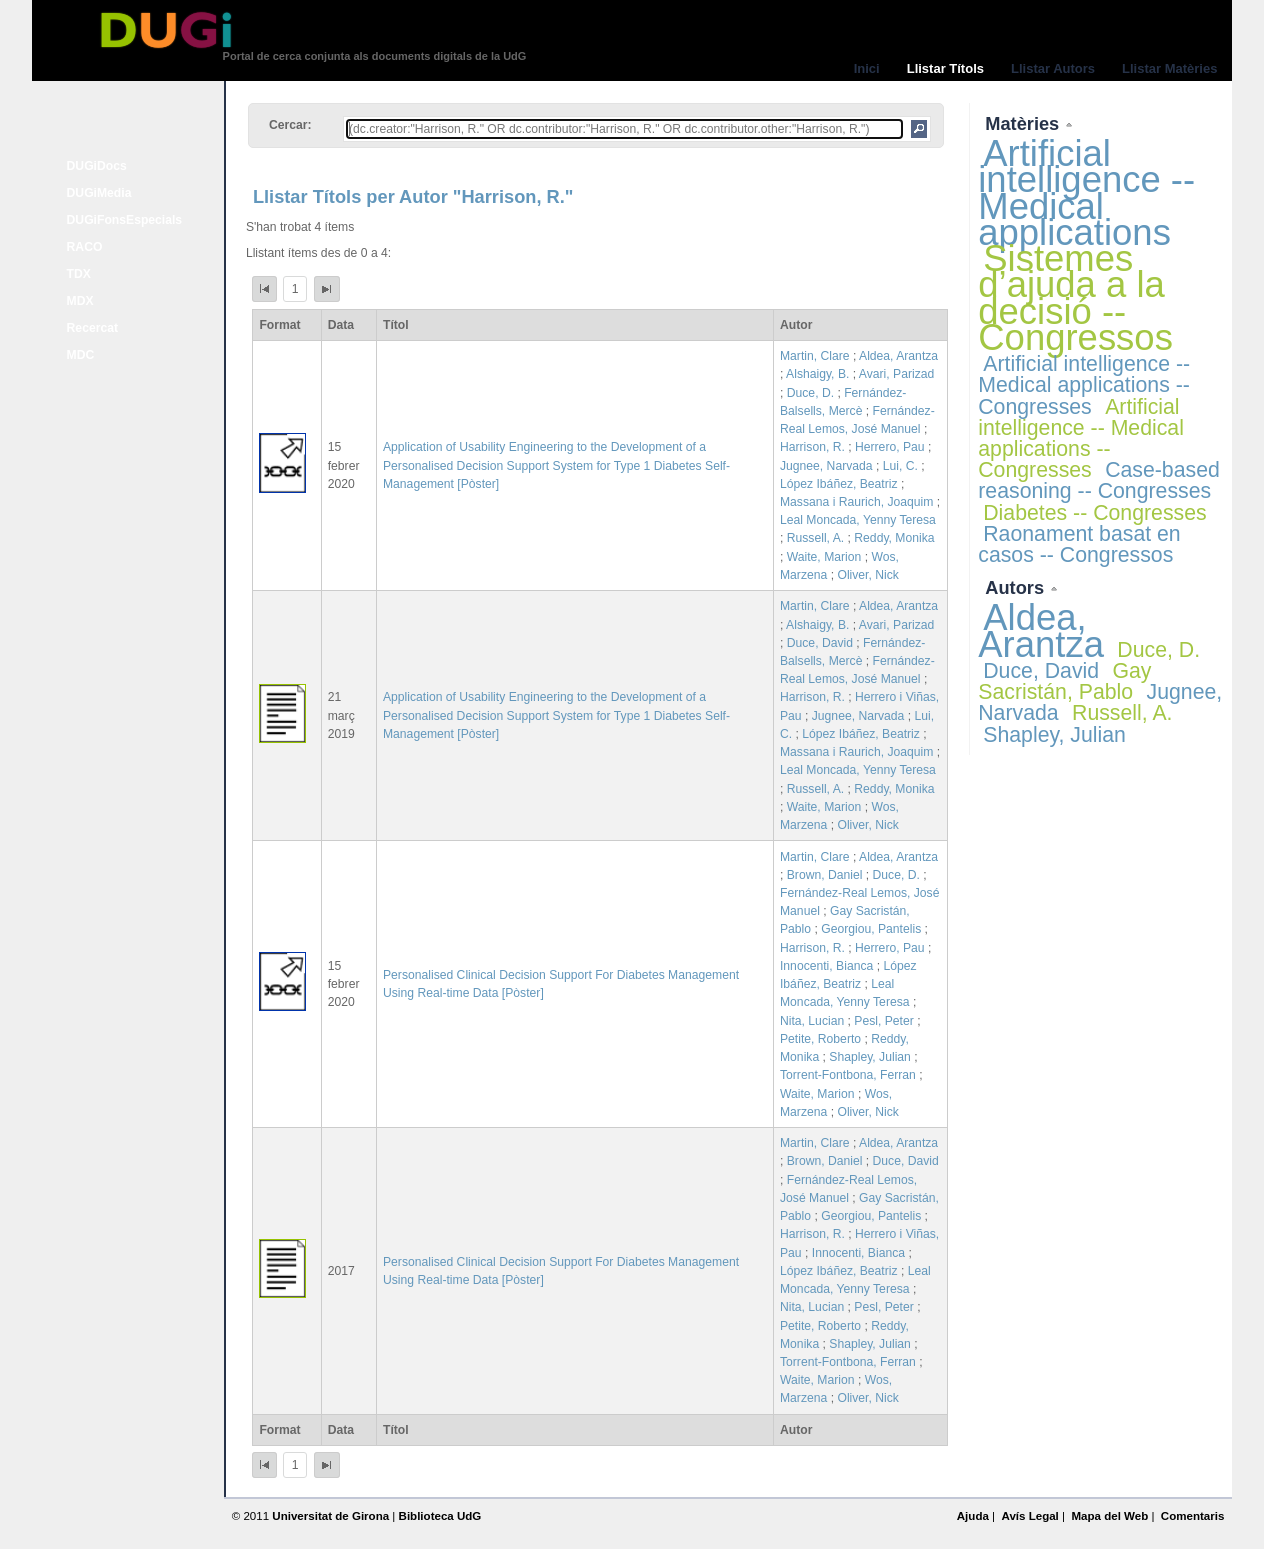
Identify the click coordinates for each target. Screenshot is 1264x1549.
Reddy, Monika (894, 538)
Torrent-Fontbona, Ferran (848, 1075)
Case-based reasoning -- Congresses (1099, 480)
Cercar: (290, 125)
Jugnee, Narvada (826, 466)
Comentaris (1193, 1516)
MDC (81, 355)
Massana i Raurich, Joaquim (856, 502)
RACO (85, 247)
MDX (80, 301)
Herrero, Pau (890, 447)
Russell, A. (815, 538)
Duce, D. (810, 393)
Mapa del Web (1109, 1516)
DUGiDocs (97, 166)
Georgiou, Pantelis (871, 929)
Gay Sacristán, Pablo (1064, 681)
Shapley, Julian (870, 1057)
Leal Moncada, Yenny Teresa (858, 520)
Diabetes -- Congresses (1094, 513)
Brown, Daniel (825, 875)
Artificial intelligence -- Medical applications (1086, 193)
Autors (1017, 587)
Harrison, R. (812, 447)
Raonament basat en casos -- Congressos (1079, 544)
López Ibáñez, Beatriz (839, 484)
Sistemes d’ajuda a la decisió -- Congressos (1075, 298)
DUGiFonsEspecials (125, 220)
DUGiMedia (99, 193)
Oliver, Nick (867, 575)
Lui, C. (900, 466)
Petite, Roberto (820, 1039)
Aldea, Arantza (898, 356)
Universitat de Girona (330, 1516)
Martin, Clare (815, 356)
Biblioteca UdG (440, 1516)
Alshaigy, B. (817, 374)
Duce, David (820, 643)
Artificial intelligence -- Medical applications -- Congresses (1084, 385)
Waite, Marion (824, 557)
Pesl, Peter (883, 1021)
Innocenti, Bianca (826, 966)
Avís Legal (1029, 1516)
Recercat (92, 328)
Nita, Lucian (812, 1021)
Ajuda (973, 1516)
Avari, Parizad (896, 374)
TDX (79, 274)
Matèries (1024, 123)
